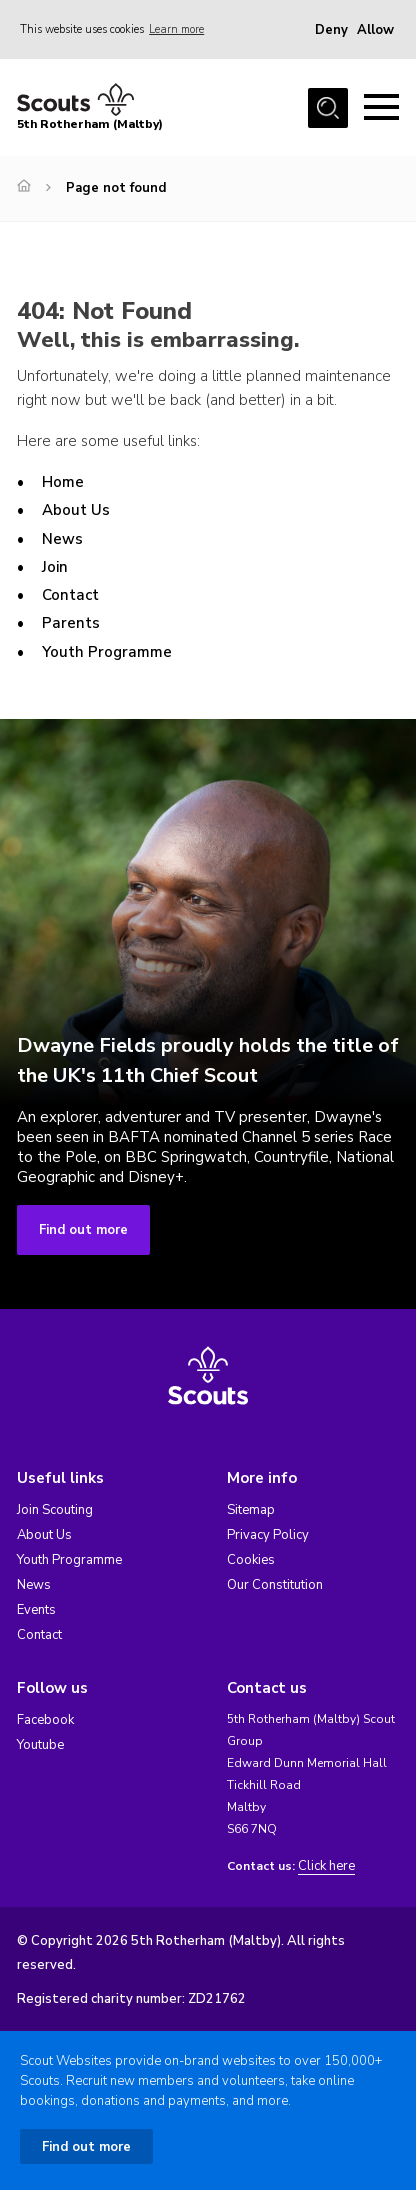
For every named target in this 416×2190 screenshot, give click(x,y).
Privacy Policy (268, 1535)
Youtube (40, 1745)
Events (36, 1610)
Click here (326, 1866)
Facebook (45, 1720)
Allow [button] (375, 30)
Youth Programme (107, 652)
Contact (70, 595)
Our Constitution (275, 1585)
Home (63, 482)
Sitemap (251, 1510)
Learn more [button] (176, 29)
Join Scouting (55, 1510)
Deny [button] (331, 30)
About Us (76, 510)
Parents (71, 623)
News (62, 539)
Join (55, 567)
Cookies (251, 1560)
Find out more (83, 1230)
